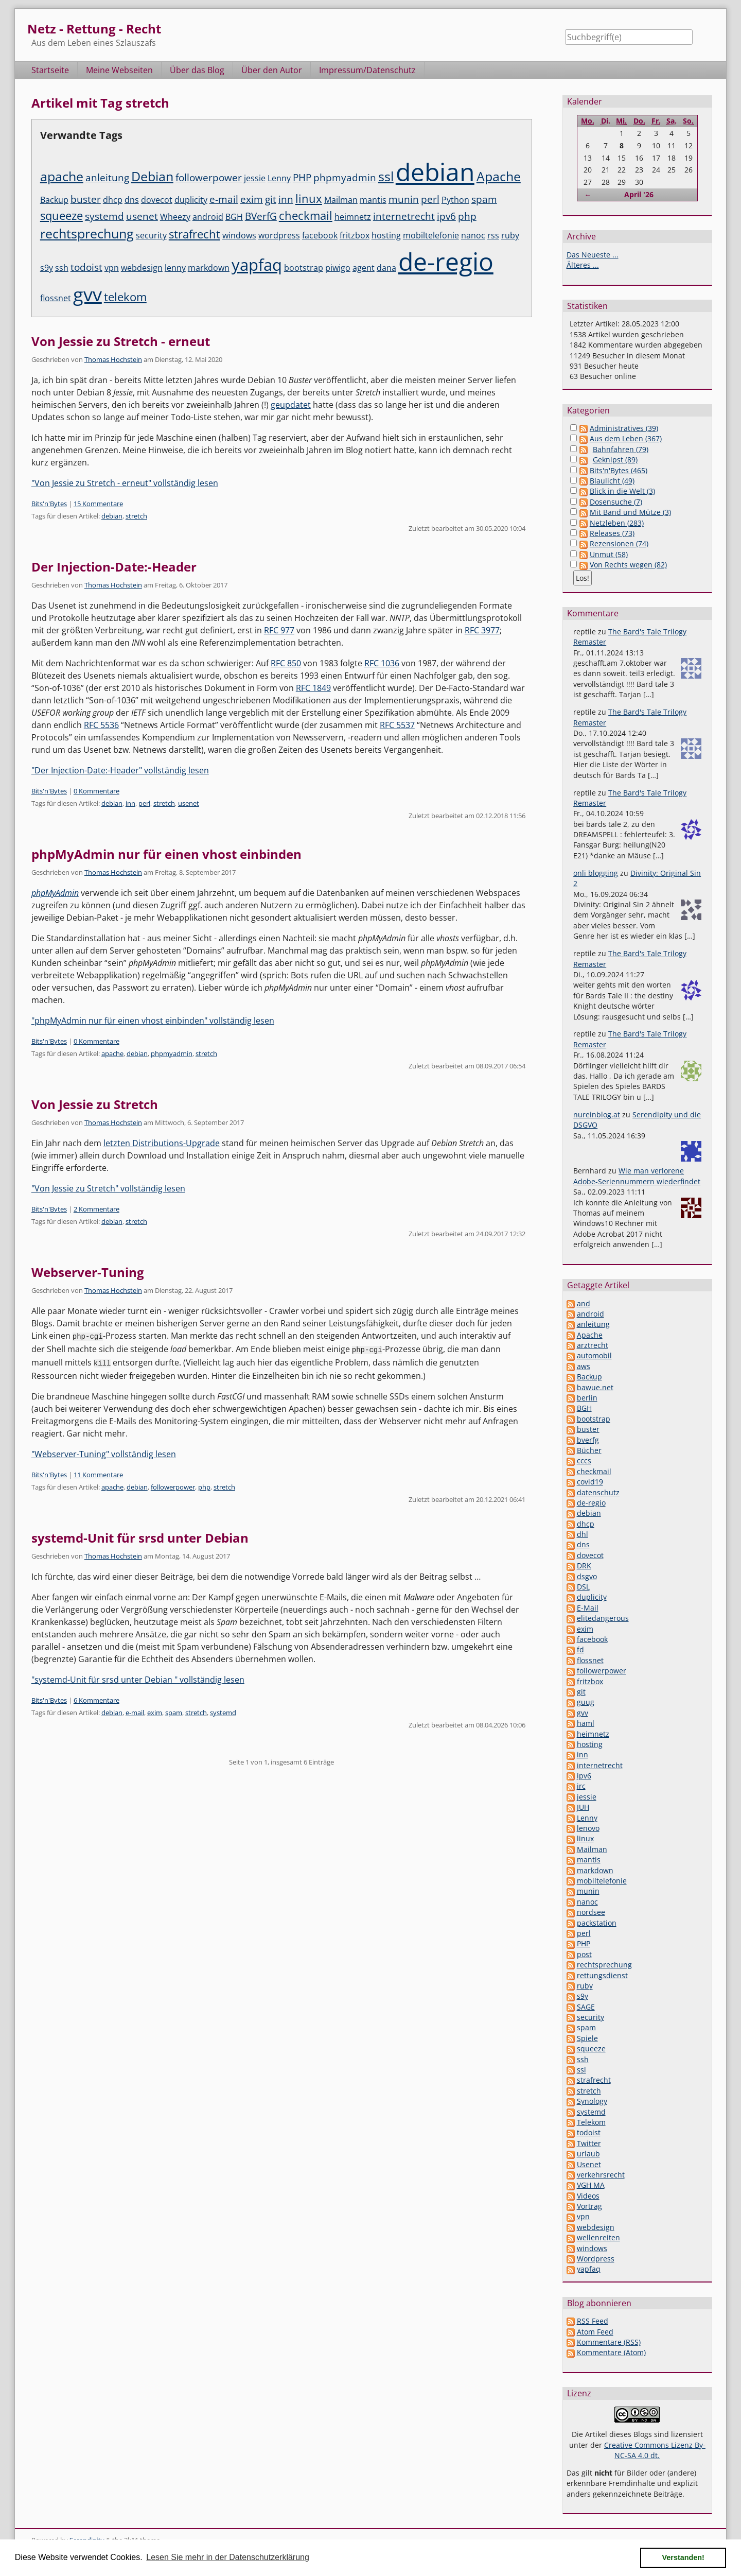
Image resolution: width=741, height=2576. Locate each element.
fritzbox (354, 235)
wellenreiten (598, 2237)
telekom (125, 296)
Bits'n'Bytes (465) (618, 470)
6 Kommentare (96, 1698)
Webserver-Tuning (87, 1272)
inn (285, 199)
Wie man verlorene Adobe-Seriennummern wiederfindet (636, 1176)
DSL (583, 1587)
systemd (104, 216)
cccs (584, 1460)
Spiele (587, 2038)
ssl (386, 176)
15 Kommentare (98, 503)
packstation (596, 1923)
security (151, 235)
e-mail (223, 199)
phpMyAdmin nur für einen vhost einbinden (166, 853)
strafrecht (194, 234)
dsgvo (587, 1576)
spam (484, 199)
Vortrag (589, 2206)
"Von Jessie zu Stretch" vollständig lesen (108, 1188)
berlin (587, 1398)
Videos (588, 2196)
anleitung (107, 177)
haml (585, 1723)
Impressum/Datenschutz (367, 70)
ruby (510, 235)
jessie (255, 178)
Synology (592, 2101)
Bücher (589, 1450)
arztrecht (592, 1345)
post (584, 1954)
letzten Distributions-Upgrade (161, 1143)
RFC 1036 (381, 663)
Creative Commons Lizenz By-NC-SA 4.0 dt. (654, 2450)
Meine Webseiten (119, 70)
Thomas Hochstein (113, 359)
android (207, 216)
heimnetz (352, 216)
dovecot (156, 199)
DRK (584, 1565)
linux (308, 198)
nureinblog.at (596, 1114)
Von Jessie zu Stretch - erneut (120, 341)
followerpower (208, 177)
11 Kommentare (98, 1473)
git (270, 199)
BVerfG (261, 216)
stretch (136, 516)
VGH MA (591, 2185)
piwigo (337, 267)
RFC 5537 (397, 725)
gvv (87, 294)
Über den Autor (271, 70)
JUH (583, 1807)
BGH (234, 216)
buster (85, 199)
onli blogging (595, 873)
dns (132, 199)
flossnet (55, 298)
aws (583, 1366)
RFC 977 (279, 630)
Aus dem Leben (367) (626, 438)
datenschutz (598, 1492)
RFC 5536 (101, 725)
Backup (54, 199)
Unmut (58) (609, 554)
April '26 (639, 194)
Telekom (591, 2122)
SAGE (586, 2007)
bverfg (588, 1440)
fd (580, 1649)
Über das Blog (197, 70)
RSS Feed (592, 2321)
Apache (499, 176)
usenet (142, 216)
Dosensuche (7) (616, 502)
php (467, 216)
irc (581, 1786)
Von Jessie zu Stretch (94, 1104)
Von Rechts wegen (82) (628, 564)
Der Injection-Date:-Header (114, 566)
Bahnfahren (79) (620, 449)
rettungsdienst (602, 1975)
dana (386, 267)
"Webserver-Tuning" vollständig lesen (103, 1452)
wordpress (279, 235)
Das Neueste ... (593, 255)
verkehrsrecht (601, 2175)
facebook (320, 235)
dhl (582, 1534)
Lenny (279, 178)
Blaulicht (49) (612, 481)
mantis (373, 199)
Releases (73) (612, 533)
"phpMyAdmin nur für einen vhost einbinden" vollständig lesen (152, 1020)
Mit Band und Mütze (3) (630, 512)
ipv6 (446, 216)
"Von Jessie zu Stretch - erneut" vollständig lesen (124, 483)
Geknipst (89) (615, 459)
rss (493, 235)
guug (585, 1702)
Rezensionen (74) (619, 543)
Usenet (589, 2164)
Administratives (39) (624, 428)
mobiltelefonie (431, 235)
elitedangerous (603, 1618)
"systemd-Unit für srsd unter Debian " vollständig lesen (137, 1678)
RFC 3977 (482, 630)
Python (455, 199)
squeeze (61, 215)
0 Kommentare (96, 791)
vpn (111, 267)
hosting (386, 235)
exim (251, 199)
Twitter (589, 2143)
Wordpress (595, 2258)
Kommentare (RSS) (609, 2342)
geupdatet (291, 404)
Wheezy (175, 216)
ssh (61, 267)
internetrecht (404, 216)
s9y (46, 267)
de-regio (445, 261)
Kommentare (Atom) (611, 2352)
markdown (209, 267)
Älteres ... (583, 265)
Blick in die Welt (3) (622, 491)
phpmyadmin (344, 177)
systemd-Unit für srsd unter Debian (140, 1536)
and (583, 1303)
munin (404, 199)
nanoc (473, 235)
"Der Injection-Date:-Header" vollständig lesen (120, 770)
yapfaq (257, 264)
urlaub (588, 2153)
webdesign (142, 267)
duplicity (190, 199)
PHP (302, 177)
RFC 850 (286, 663)
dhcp (112, 199)
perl (430, 199)
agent (363, 267)
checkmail (305, 215)
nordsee (591, 1912)
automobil (594, 1355)
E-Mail (587, 1608)
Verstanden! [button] (683, 2557)
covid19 (590, 1481)
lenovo (588, 1828)
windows (239, 235)
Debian (152, 176)
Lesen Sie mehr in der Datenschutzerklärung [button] (227, 2557)
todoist (86, 267)
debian (435, 171)
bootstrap (303, 267)
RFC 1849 (313, 688)
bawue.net (595, 1387)
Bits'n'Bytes (49, 503)
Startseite (50, 70)
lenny (175, 267)
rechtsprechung (87, 233)
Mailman (341, 199)
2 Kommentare (96, 1209)
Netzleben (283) (617, 523)
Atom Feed (595, 2332)
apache (61, 176)
